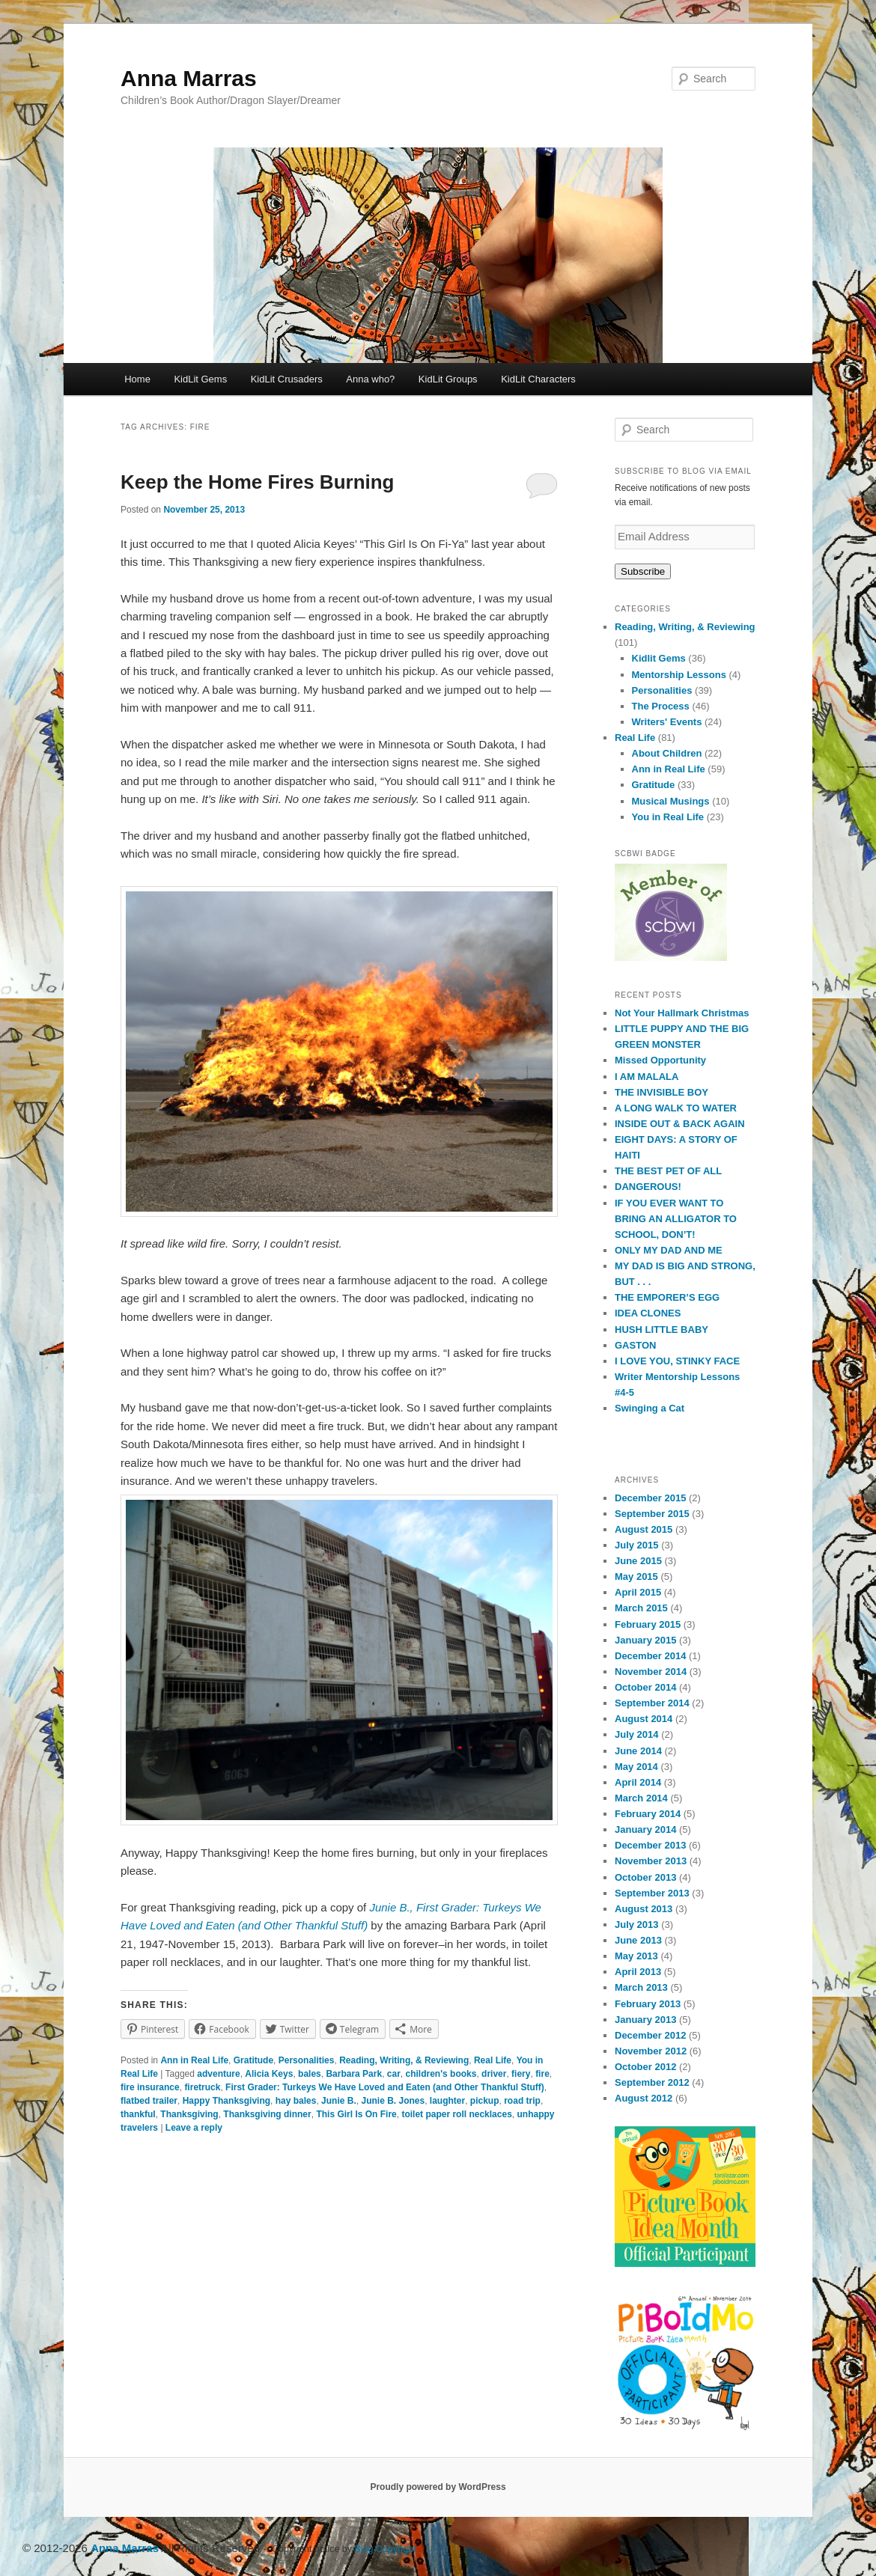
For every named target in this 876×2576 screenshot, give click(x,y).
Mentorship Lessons (679, 674)
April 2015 (638, 1592)
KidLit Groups (448, 379)
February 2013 (648, 2003)
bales (309, 2074)
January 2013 (645, 2019)
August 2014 (643, 1718)
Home (137, 379)
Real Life (492, 2060)
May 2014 (636, 1766)
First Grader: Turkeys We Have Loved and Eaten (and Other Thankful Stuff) (384, 2087)
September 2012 (652, 2082)
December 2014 (650, 1655)
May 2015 (636, 1576)
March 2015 (641, 1608)
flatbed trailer (149, 2101)
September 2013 (652, 1893)
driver (493, 2074)
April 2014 (638, 1782)
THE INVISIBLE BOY (661, 1092)
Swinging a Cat (649, 1408)
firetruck (202, 2087)
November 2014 (651, 1671)
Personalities (307, 2060)
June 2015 (638, 1560)
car (394, 2074)
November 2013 (651, 1861)
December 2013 (650, 1845)
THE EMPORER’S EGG (667, 1297)
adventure (218, 2074)
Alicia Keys (269, 2074)
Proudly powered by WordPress (437, 2487)
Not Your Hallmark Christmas (682, 1013)
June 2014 (638, 1750)
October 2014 (645, 1687)
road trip (522, 2101)
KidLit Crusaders (287, 379)
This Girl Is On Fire (356, 2114)
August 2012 (643, 2098)
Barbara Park (354, 2074)
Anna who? (370, 379)
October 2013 (645, 1877)
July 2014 (637, 1734)
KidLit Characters (538, 379)
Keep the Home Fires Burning (258, 482)
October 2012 (645, 2066)
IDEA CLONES (648, 1313)
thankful (138, 2114)
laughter (447, 2101)
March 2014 (641, 1798)
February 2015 (648, 1624)
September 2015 (652, 1513)
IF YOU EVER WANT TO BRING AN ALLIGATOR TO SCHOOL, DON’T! (676, 1218)
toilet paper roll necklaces (456, 2114)
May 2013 (636, 1956)
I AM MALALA (646, 1076)
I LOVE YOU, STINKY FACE (677, 1361)
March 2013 (641, 1987)
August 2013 (643, 1908)
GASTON (635, 1345)
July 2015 (637, 1545)
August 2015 (643, 1529)
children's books (441, 2074)
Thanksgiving (189, 2114)
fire (542, 2074)
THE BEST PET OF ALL (668, 1170)
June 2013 (638, 1940)
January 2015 (645, 1640)
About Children (667, 753)
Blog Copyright (385, 2549)
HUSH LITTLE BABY (661, 1329)
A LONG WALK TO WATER (676, 1108)
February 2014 (648, 1813)
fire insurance (150, 2087)
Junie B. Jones (393, 2101)
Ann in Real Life (194, 2060)
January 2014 (645, 1829)
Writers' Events (667, 721)
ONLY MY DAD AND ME (669, 1250)
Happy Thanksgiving (226, 2101)
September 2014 (652, 1703)
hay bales (296, 2101)
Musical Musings (671, 801)
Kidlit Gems (659, 658)
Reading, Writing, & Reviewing (404, 2060)
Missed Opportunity (660, 1060)
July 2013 (637, 1924)
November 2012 (651, 2051)
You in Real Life (668, 816)
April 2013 (638, 1971)
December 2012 (650, 2035)
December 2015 (650, 1498)
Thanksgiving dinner (267, 2114)
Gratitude (253, 2060)
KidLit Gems (200, 379)
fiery (520, 2074)
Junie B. (338, 2101)
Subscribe (643, 571)
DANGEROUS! (648, 1186)
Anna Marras (189, 78)
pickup (484, 2101)
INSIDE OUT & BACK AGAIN (680, 1123)
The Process (661, 706)
